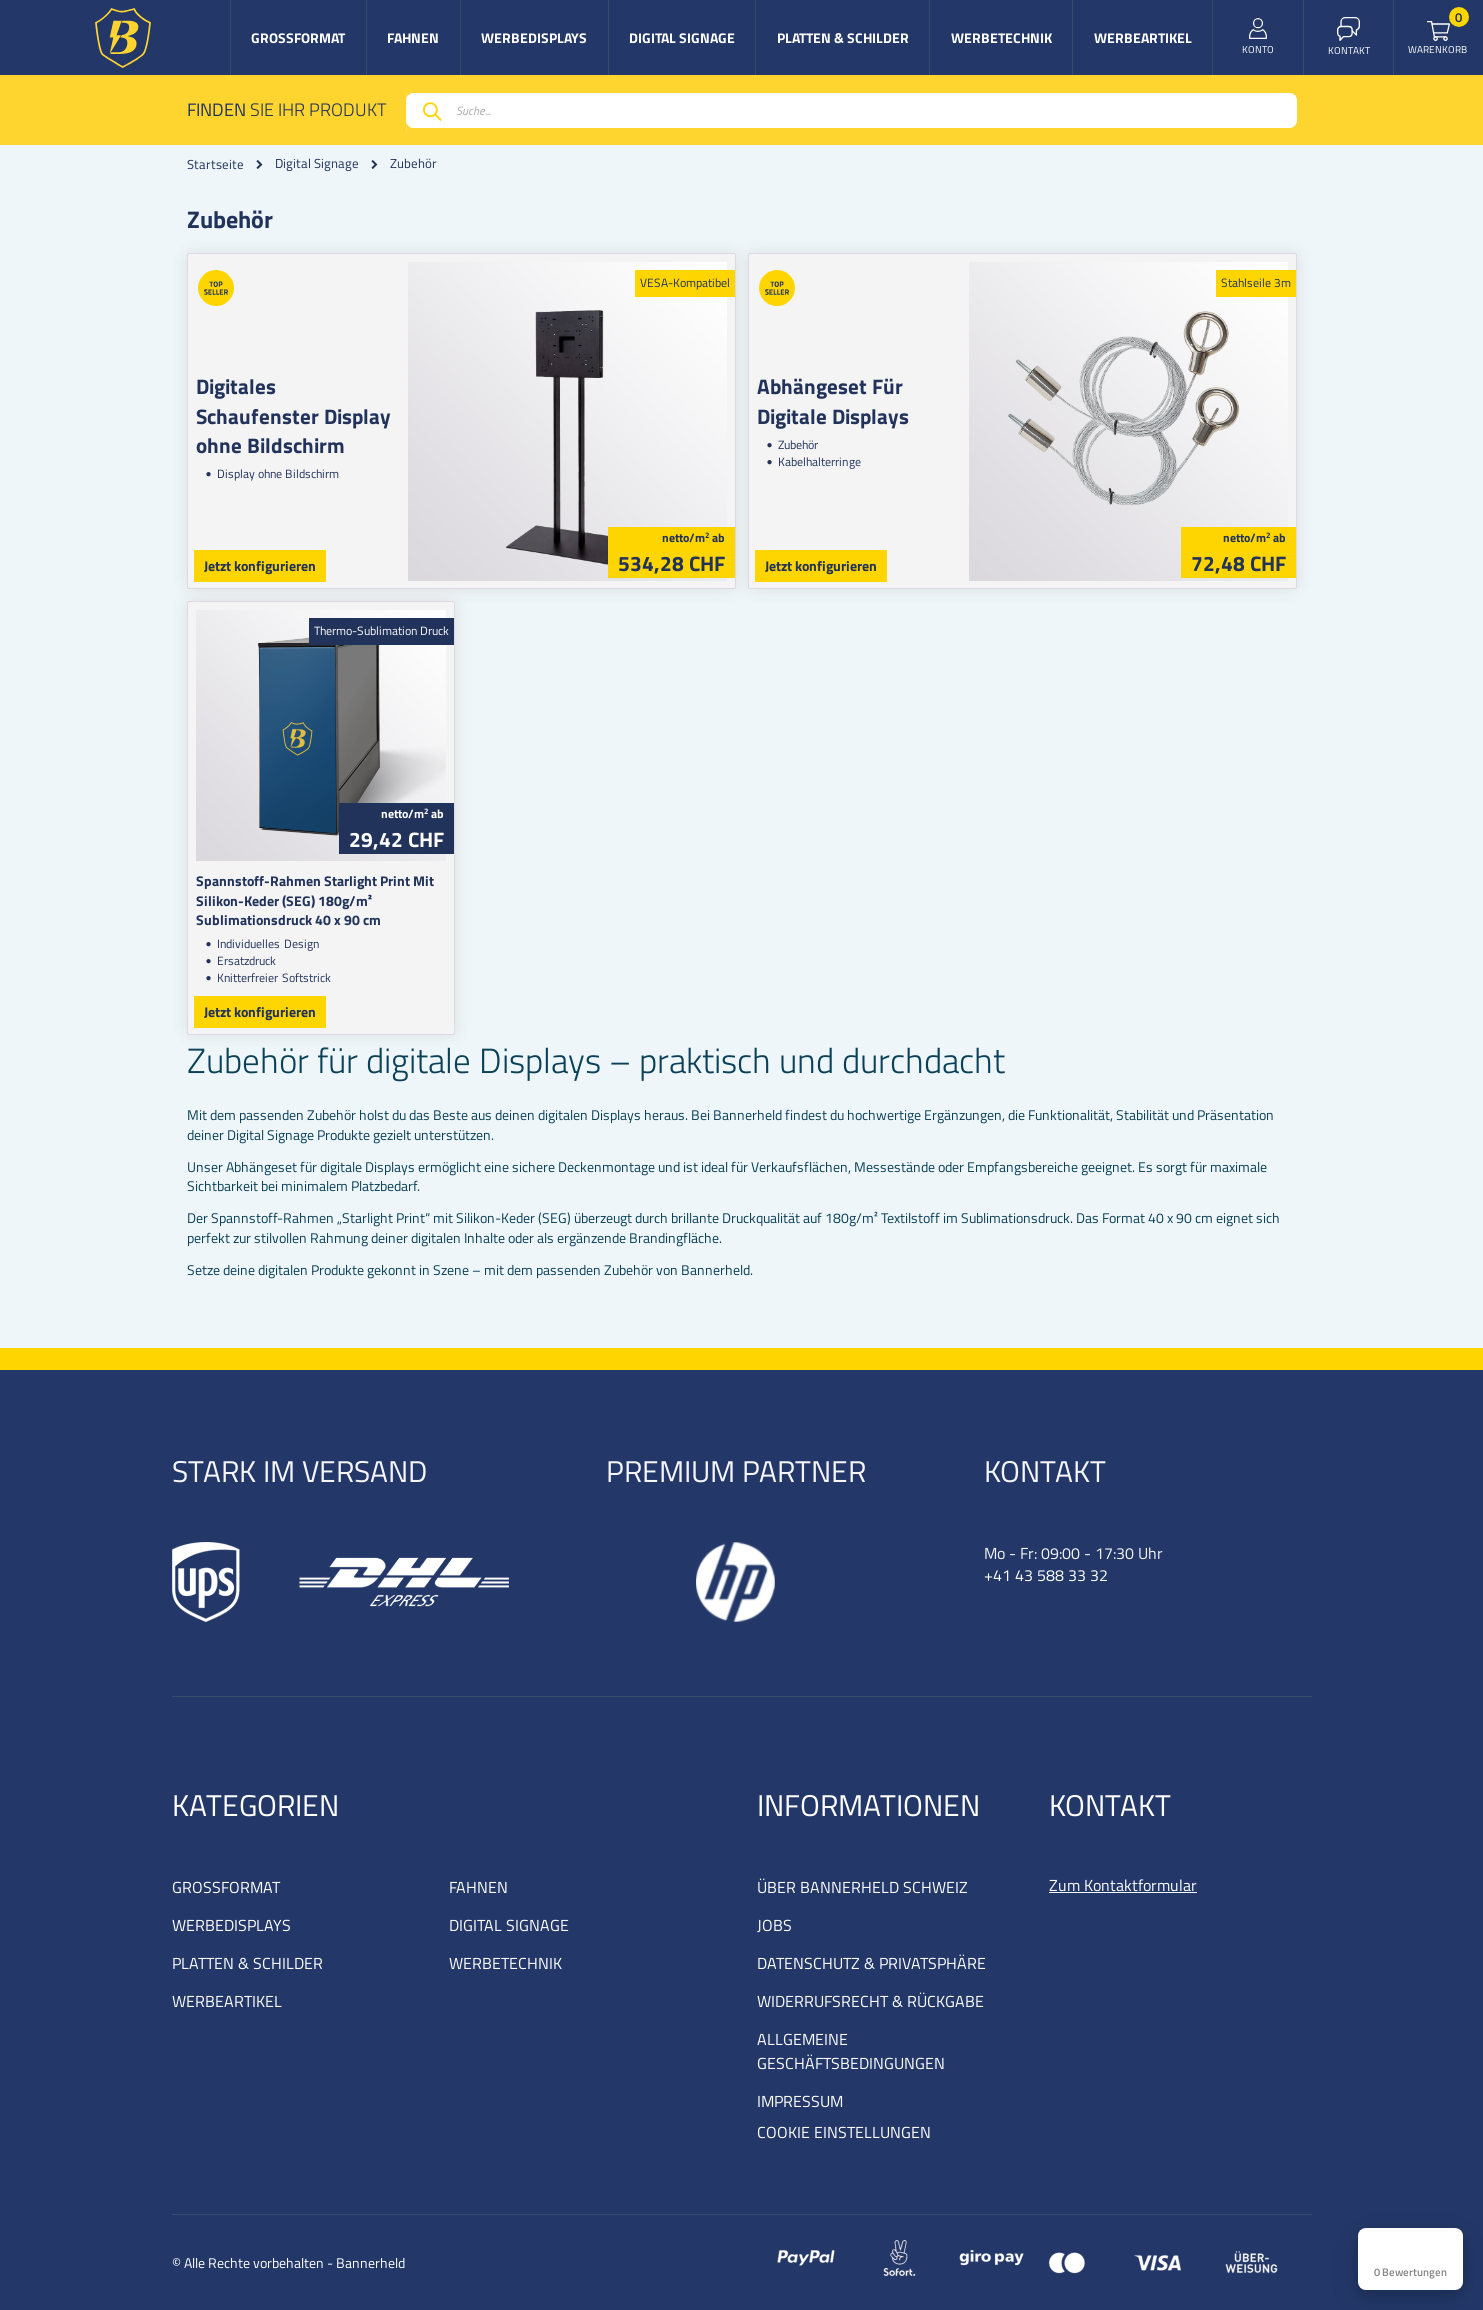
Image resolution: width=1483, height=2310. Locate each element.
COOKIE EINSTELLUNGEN (844, 2132)
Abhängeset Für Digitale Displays (833, 400)
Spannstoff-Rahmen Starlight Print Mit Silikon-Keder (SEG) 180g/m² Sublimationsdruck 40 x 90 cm (315, 900)
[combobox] (851, 110)
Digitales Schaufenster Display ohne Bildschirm (293, 415)
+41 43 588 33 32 (1046, 1575)
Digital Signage (317, 163)
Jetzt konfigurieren (260, 565)
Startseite (215, 164)
